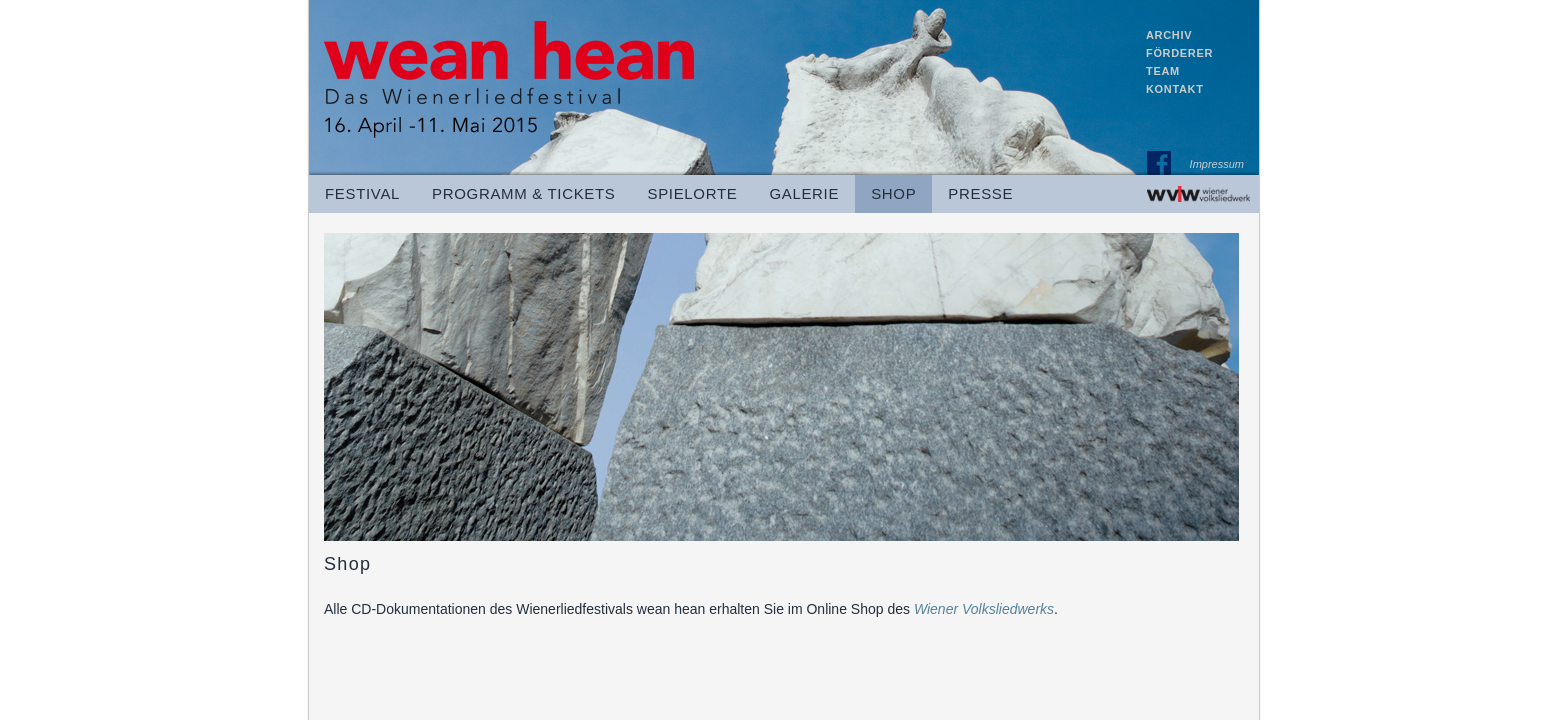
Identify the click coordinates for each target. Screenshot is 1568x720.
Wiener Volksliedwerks (984, 609)
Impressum (1217, 167)
